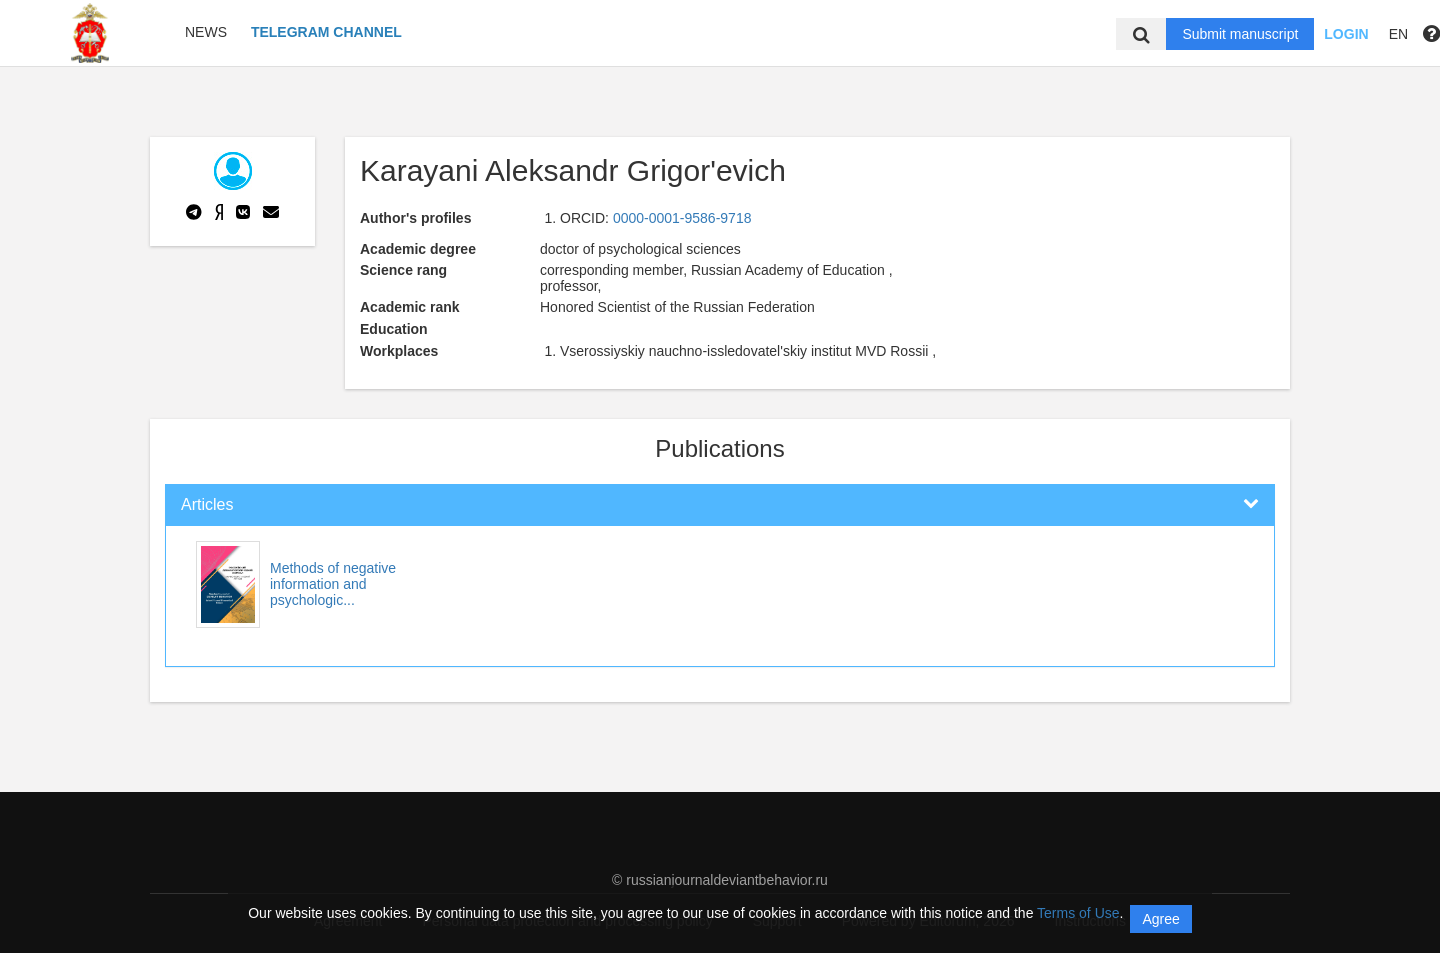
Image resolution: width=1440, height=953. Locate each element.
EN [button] (1398, 34)
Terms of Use (1078, 913)
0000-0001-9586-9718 (682, 218)
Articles (207, 504)
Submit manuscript (1240, 34)
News (206, 32)
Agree (1160, 919)
